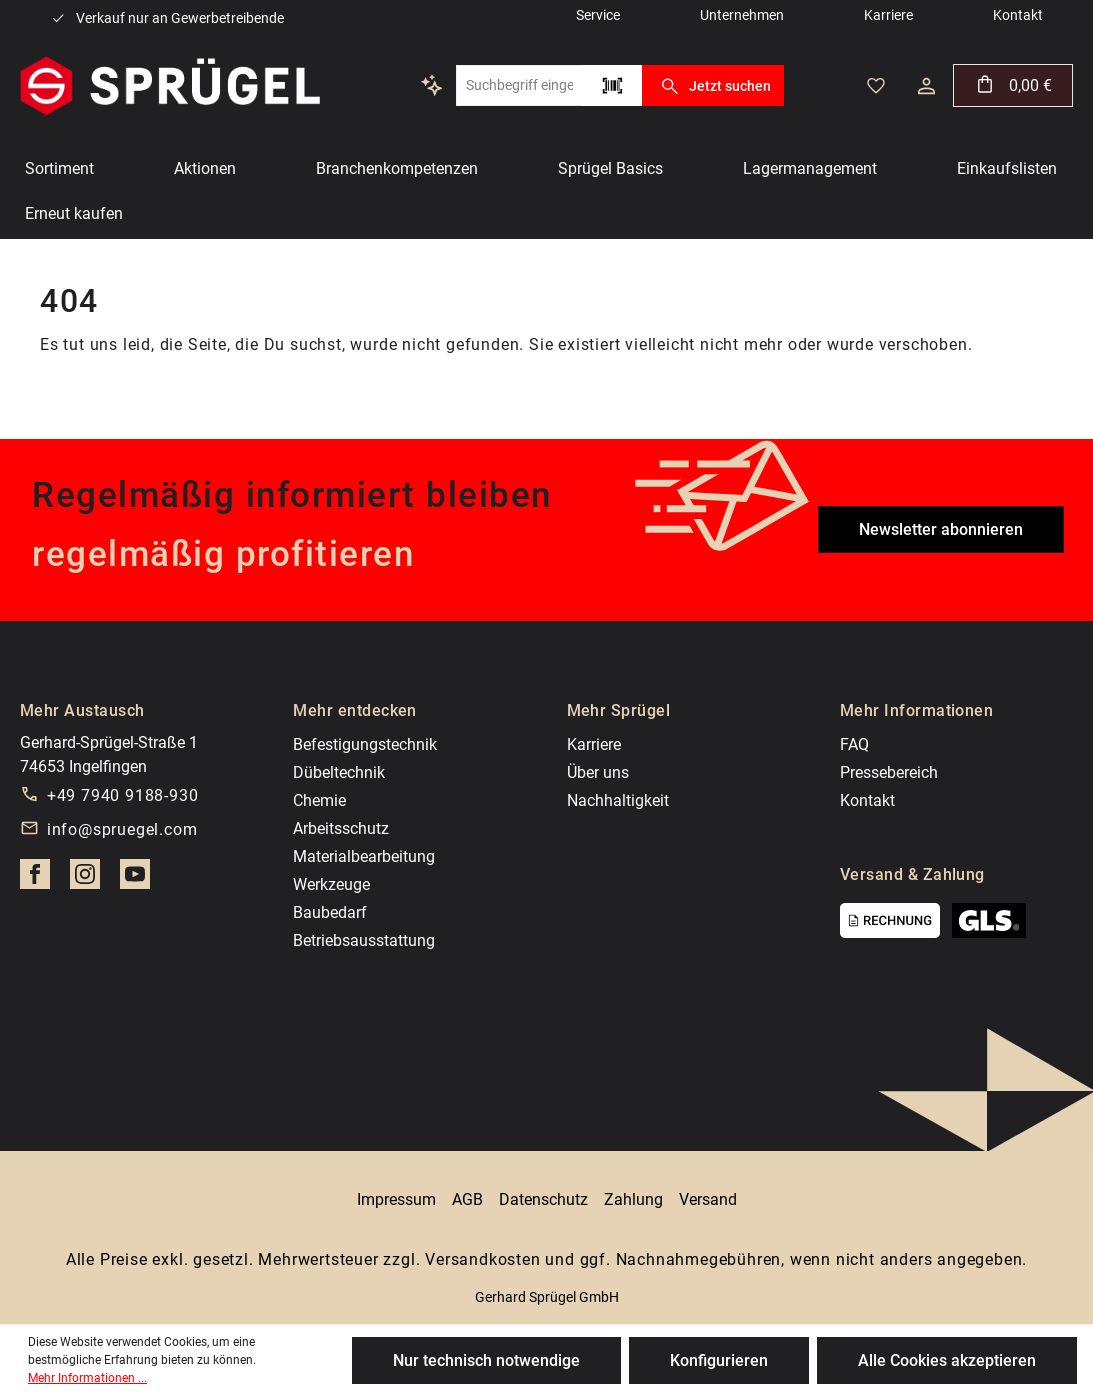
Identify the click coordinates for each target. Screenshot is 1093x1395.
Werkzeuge (331, 884)
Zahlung (633, 1199)
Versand (708, 1199)
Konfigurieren (719, 1360)
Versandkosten (482, 1259)
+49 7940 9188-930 (123, 795)
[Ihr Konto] (926, 86)
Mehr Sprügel (619, 710)
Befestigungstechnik (365, 744)
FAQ (854, 744)
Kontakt (867, 800)
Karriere (594, 744)
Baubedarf (330, 912)
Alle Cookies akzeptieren (947, 1360)
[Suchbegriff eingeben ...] (519, 85)
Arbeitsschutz (341, 828)
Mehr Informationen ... (87, 1378)
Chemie (319, 800)
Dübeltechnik (339, 772)
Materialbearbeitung (364, 856)
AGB (467, 1199)
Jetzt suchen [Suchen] (712, 86)
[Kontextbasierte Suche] (432, 85)
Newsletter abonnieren (941, 529)
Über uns (598, 772)
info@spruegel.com (122, 829)
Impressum (396, 1199)
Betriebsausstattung (364, 940)
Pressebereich (889, 772)
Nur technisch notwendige (486, 1360)
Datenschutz (543, 1199)
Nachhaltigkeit (618, 800)
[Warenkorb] (1013, 85)
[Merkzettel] (876, 86)
